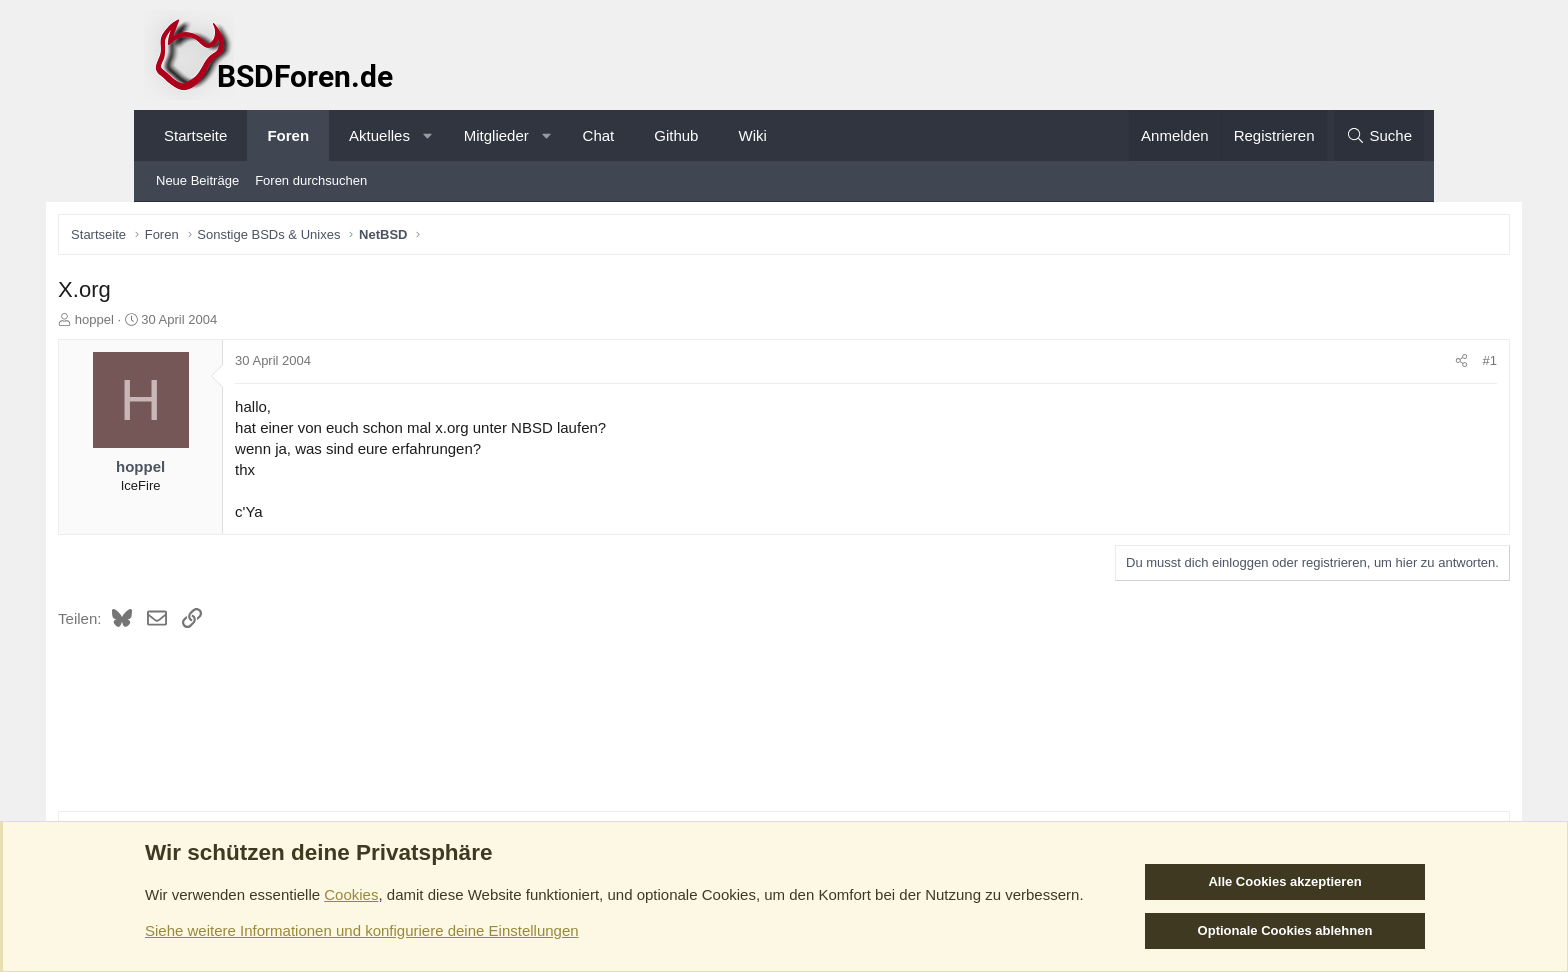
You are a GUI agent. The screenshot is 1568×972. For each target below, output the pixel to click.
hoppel (185, 322)
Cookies (351, 894)
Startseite (195, 135)
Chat (599, 135)
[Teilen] (1371, 365)
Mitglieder (496, 135)
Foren (288, 135)
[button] (427, 135)
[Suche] (1379, 135)
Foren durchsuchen (311, 180)
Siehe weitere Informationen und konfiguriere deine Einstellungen (362, 930)
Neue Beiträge (197, 180)
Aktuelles (379, 135)
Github (676, 135)
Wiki (752, 135)
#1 (1399, 364)
